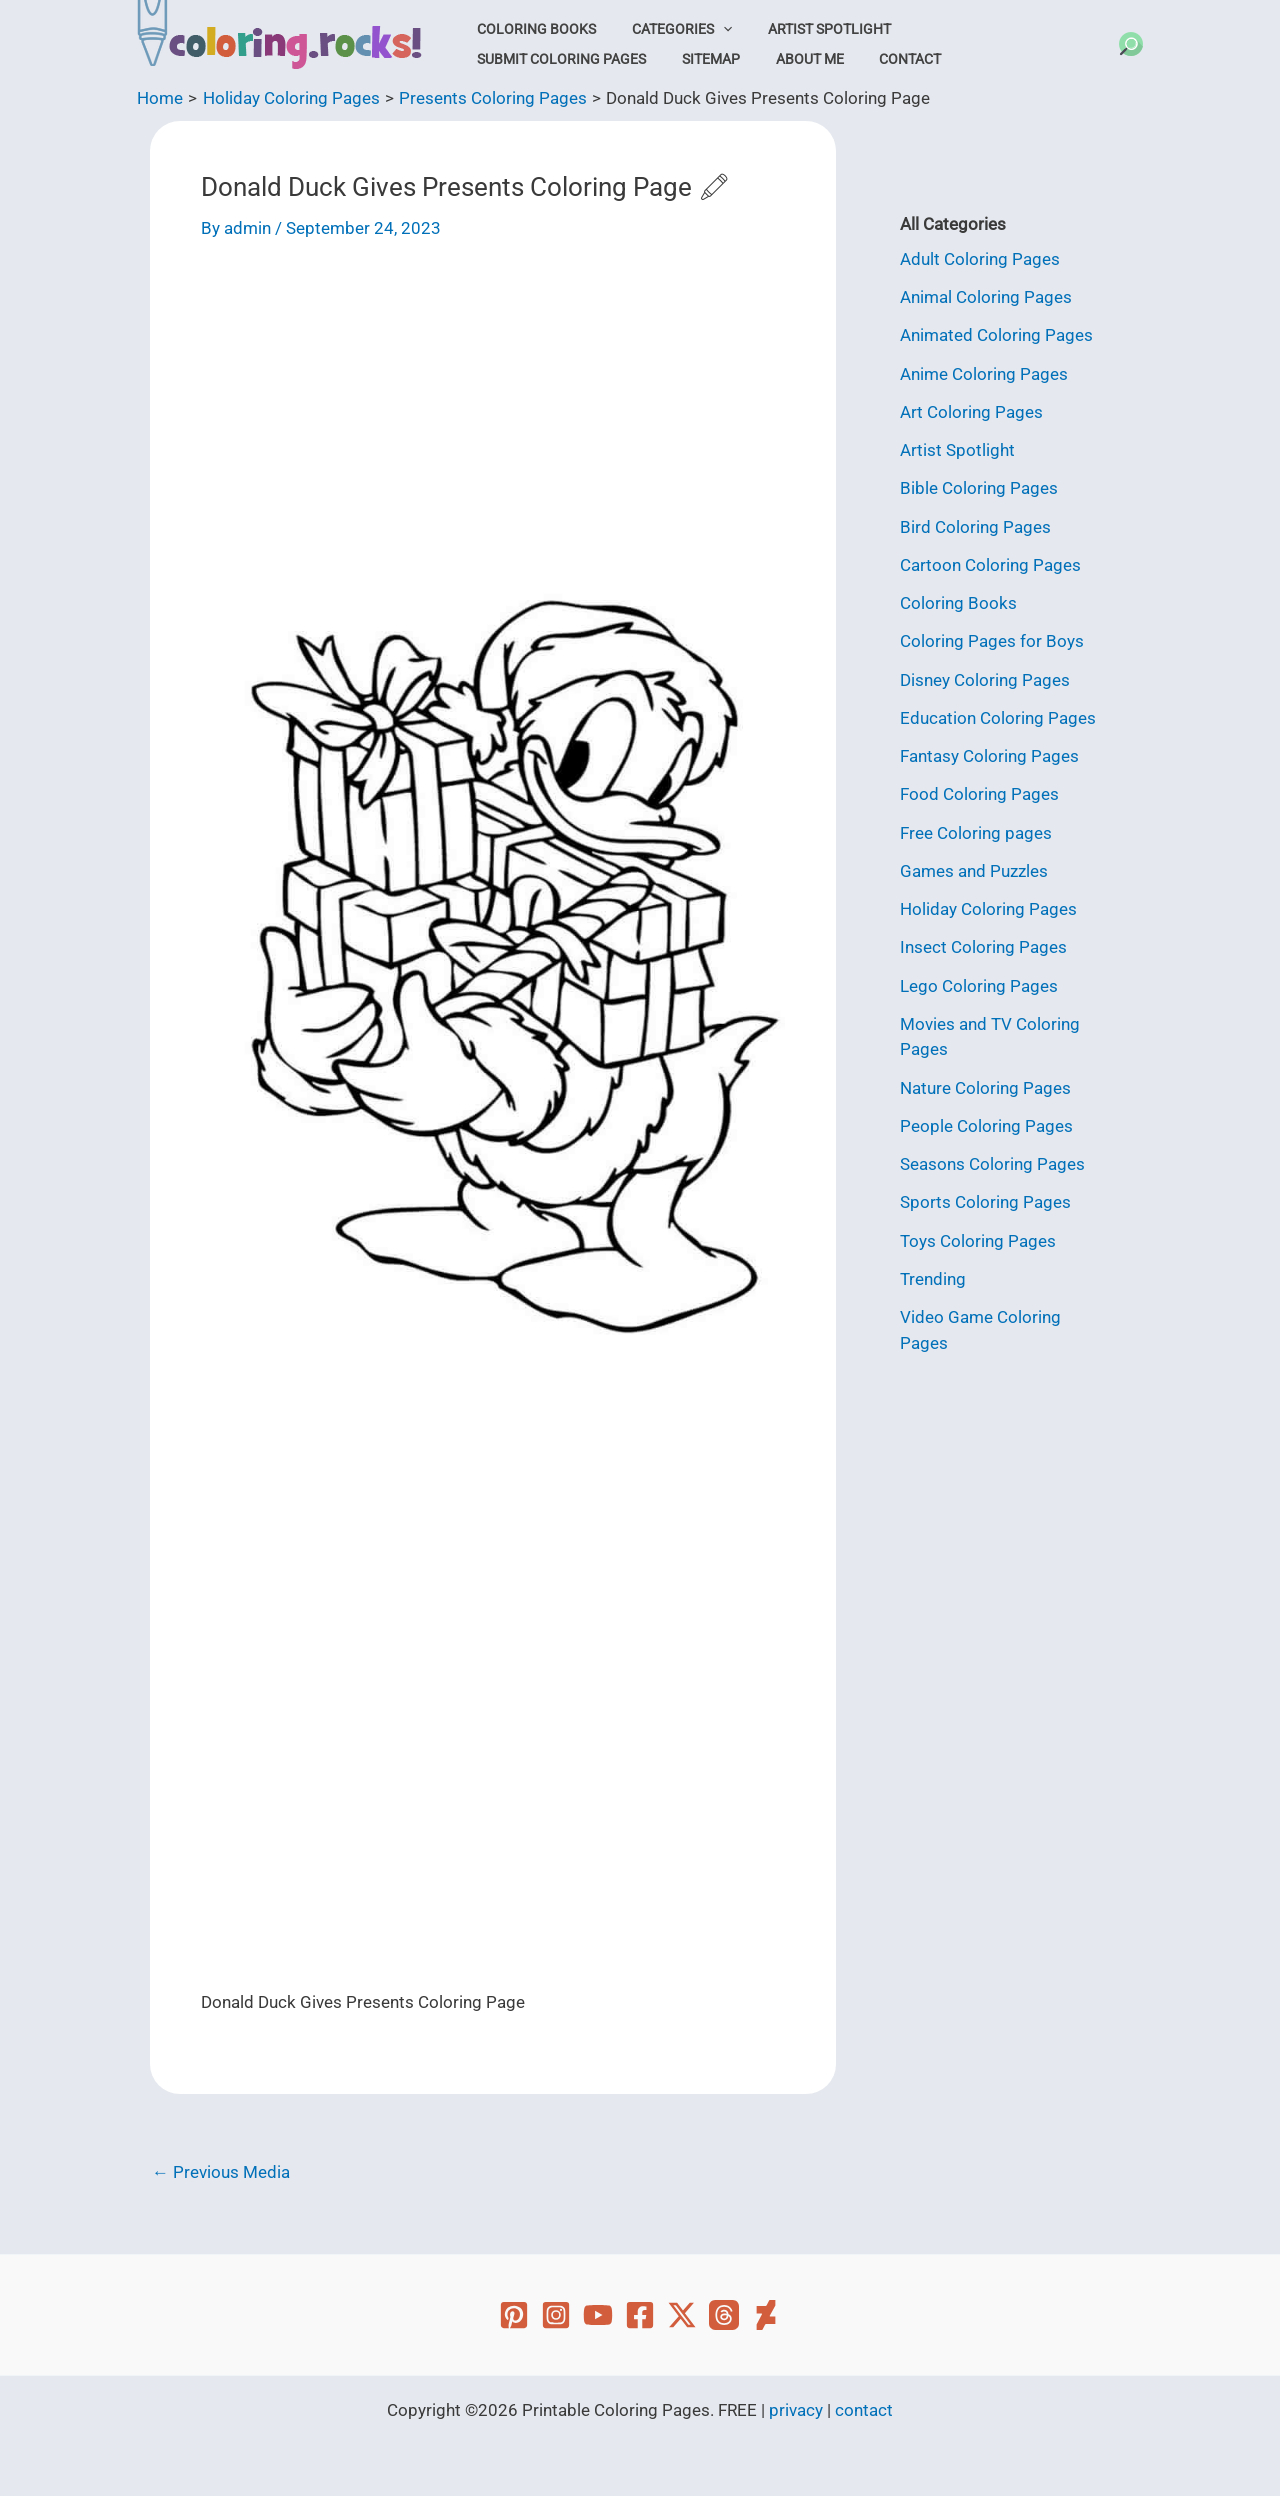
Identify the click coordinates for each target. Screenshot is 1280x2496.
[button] (710, 29)
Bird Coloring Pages (975, 527)
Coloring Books (532, 29)
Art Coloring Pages (971, 412)
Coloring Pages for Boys (992, 641)
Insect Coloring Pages (983, 947)
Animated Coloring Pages (996, 335)
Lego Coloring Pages (979, 986)
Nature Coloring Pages (985, 1088)
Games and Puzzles (974, 871)
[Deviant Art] (766, 2315)
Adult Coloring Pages (980, 259)
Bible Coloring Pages (979, 488)
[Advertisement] (493, 415)
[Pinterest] (514, 2315)
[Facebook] (640, 2315)
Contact (684, 59)
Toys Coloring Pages (978, 1241)
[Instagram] (556, 2315)
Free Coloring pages (976, 833)
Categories (669, 29)
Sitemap (502, 59)
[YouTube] (598, 2315)
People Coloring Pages (986, 1126)
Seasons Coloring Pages (992, 1164)
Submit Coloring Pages (981, 29)
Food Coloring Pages (979, 794)
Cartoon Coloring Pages (990, 565)
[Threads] (724, 2315)
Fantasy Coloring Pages (989, 756)
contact (864, 2410)
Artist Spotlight (808, 29)
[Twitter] (682, 2315)
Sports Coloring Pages (985, 1202)
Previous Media (221, 2172)
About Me (592, 59)
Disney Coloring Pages (985, 680)
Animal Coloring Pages (986, 297)
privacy (796, 2410)
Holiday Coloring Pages (988, 909)
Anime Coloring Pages (984, 374)
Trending (933, 1279)
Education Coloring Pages (998, 718)
